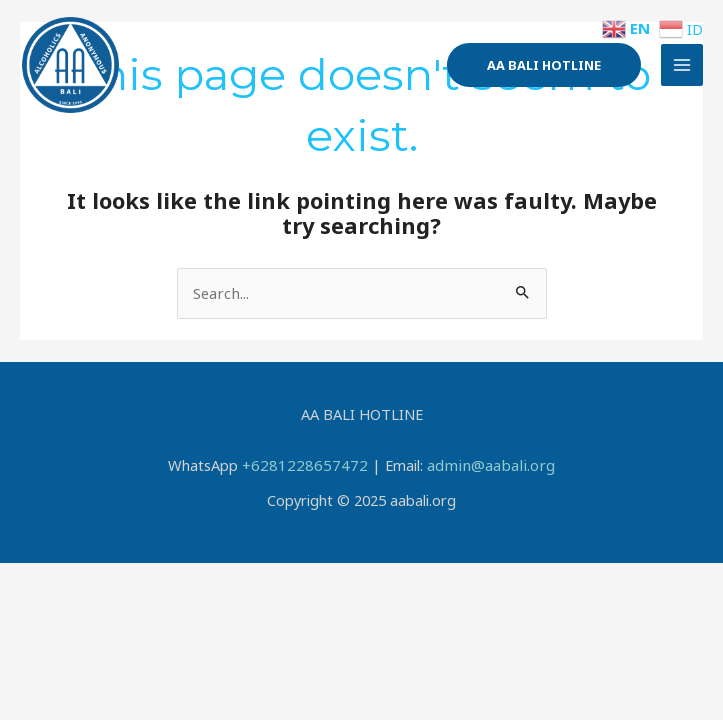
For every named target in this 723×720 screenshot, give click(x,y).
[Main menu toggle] (682, 75)
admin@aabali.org (485, 464)
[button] (544, 74)
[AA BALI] (80, 75)
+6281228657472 (309, 464)
